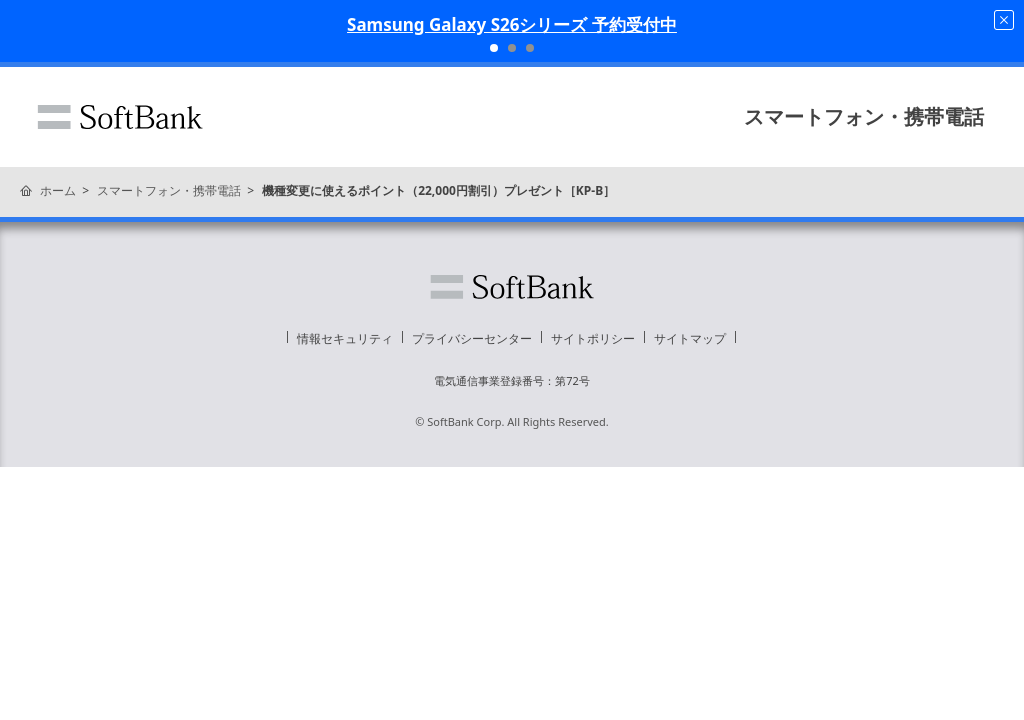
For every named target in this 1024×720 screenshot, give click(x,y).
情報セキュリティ (345, 338)
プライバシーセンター (472, 338)
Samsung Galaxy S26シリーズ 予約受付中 (512, 24)
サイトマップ (690, 338)
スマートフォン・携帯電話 (864, 116)
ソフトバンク (120, 117)
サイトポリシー (593, 338)
